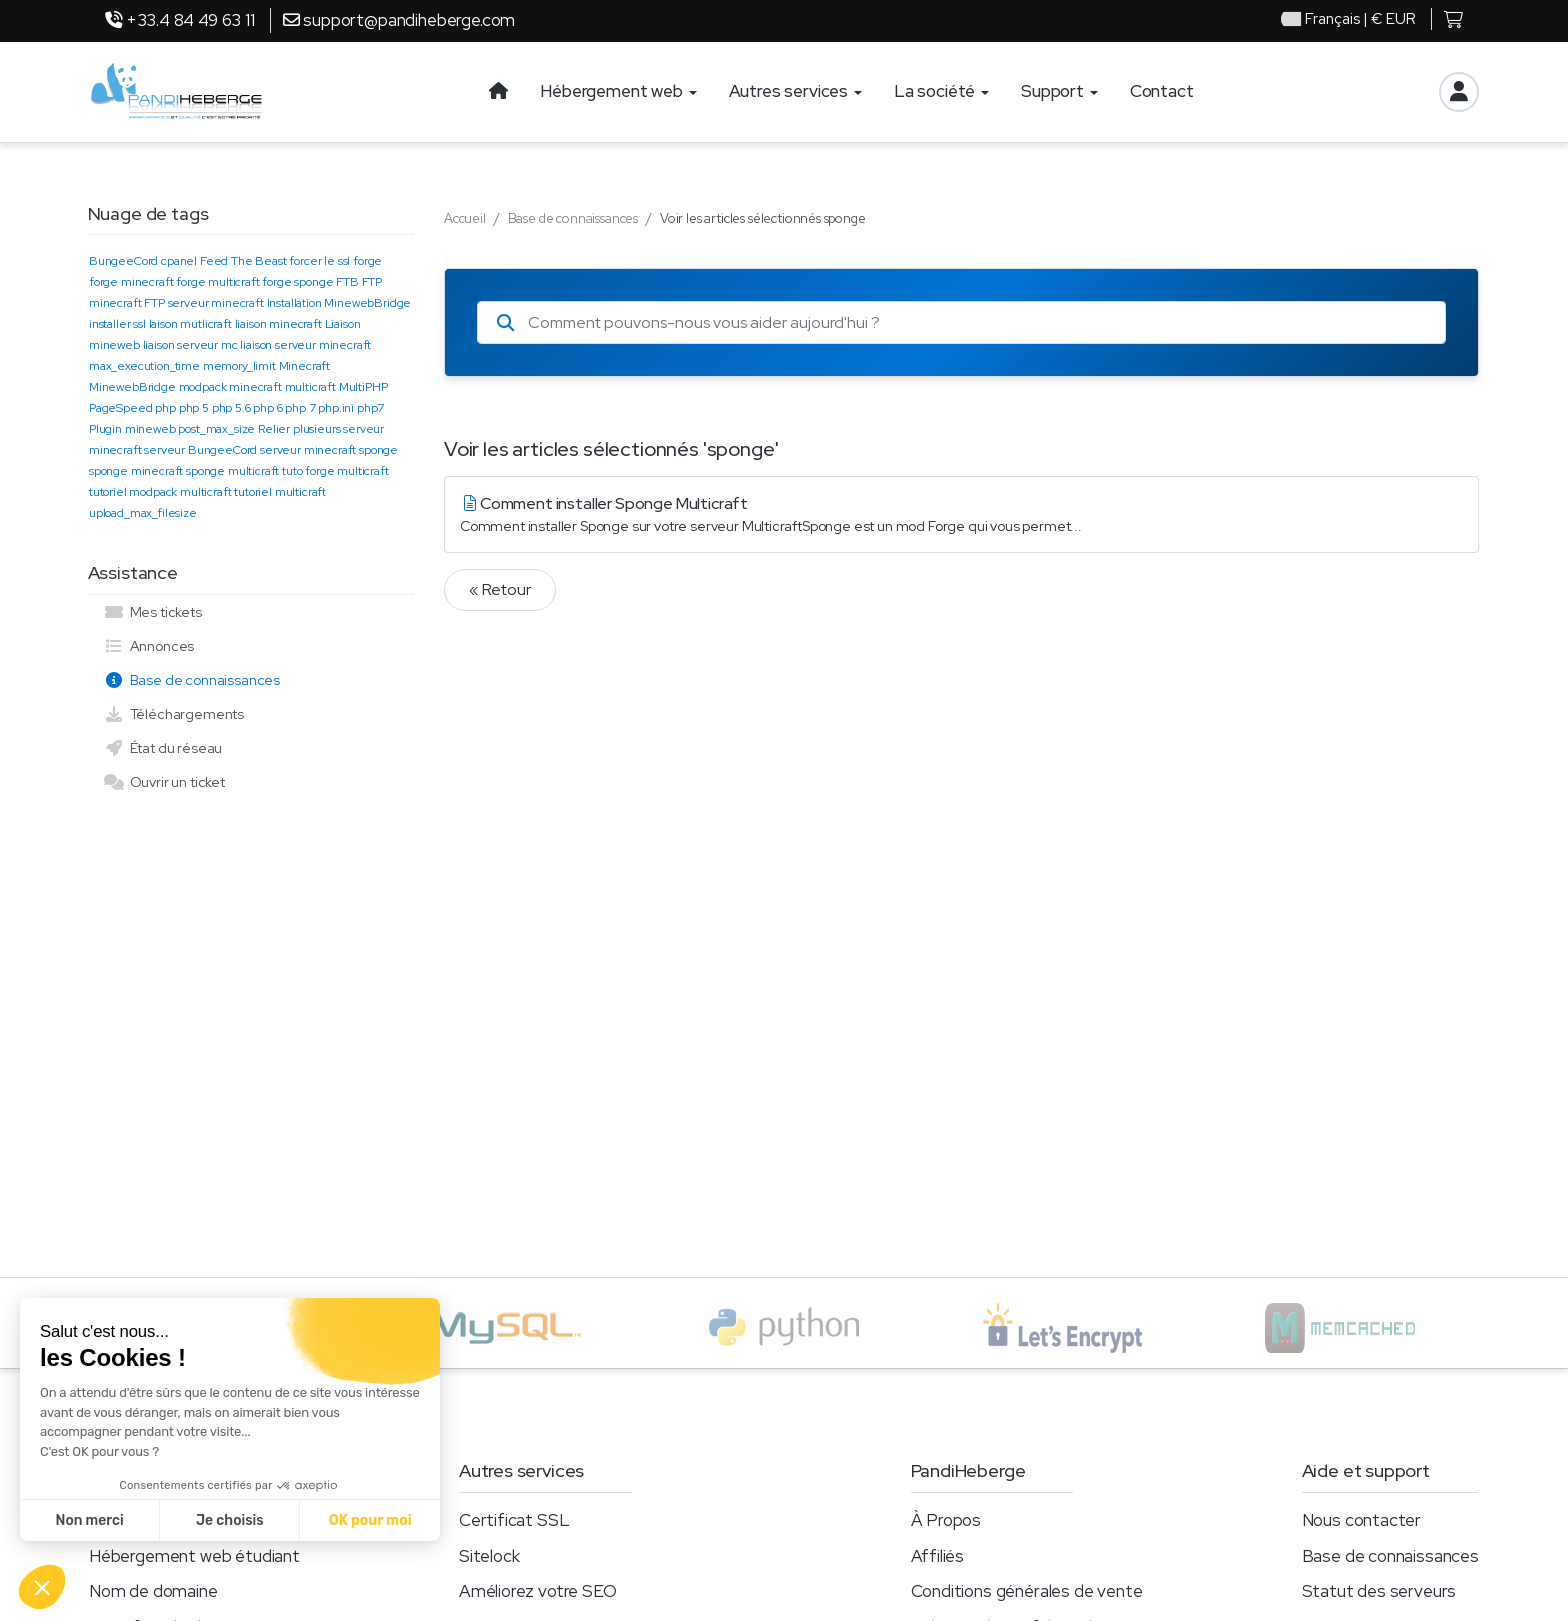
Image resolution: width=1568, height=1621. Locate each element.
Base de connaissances (192, 680)
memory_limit (239, 366)
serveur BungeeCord (200, 450)
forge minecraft (131, 282)
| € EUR (1348, 19)
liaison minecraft (278, 324)
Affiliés (938, 1556)
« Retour (500, 589)
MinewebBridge (132, 387)
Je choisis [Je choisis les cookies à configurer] (230, 1520)
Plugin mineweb (132, 429)
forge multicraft (217, 282)
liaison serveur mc (190, 345)
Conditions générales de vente (1027, 1591)
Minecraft (304, 366)
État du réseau (163, 748)
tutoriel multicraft (280, 492)
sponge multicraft (232, 471)
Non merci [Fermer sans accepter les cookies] (89, 1520)
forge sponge (297, 282)
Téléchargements (174, 714)
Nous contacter (1362, 1520)
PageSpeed (120, 408)
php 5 (194, 408)
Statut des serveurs (1379, 1591)
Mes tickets (153, 612)
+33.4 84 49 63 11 (180, 20)
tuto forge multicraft (335, 471)
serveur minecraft (308, 450)
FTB (347, 282)
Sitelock (489, 1556)
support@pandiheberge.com (399, 20)
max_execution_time (144, 366)
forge (367, 261)
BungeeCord (123, 261)
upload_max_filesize (143, 513)
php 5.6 (231, 408)
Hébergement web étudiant (194, 1556)
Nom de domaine (153, 1591)
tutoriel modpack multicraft (160, 492)
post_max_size (216, 429)
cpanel (179, 261)
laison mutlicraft (190, 324)
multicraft (310, 387)
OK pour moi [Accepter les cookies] (370, 1520)
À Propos (946, 1520)
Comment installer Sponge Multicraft (961, 515)
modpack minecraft (230, 387)
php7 (370, 408)
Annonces (149, 646)
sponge (378, 450)
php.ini (336, 408)
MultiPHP (363, 387)
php (165, 408)
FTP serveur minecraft (203, 303)
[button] (42, 1587)
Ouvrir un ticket (164, 782)
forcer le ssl (319, 261)
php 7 (300, 408)
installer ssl (117, 324)
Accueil (465, 218)
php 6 (267, 408)
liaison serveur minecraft (305, 345)
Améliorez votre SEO (538, 1591)
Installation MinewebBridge (339, 303)
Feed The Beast (243, 261)
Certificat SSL (514, 1520)
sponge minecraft (136, 471)
